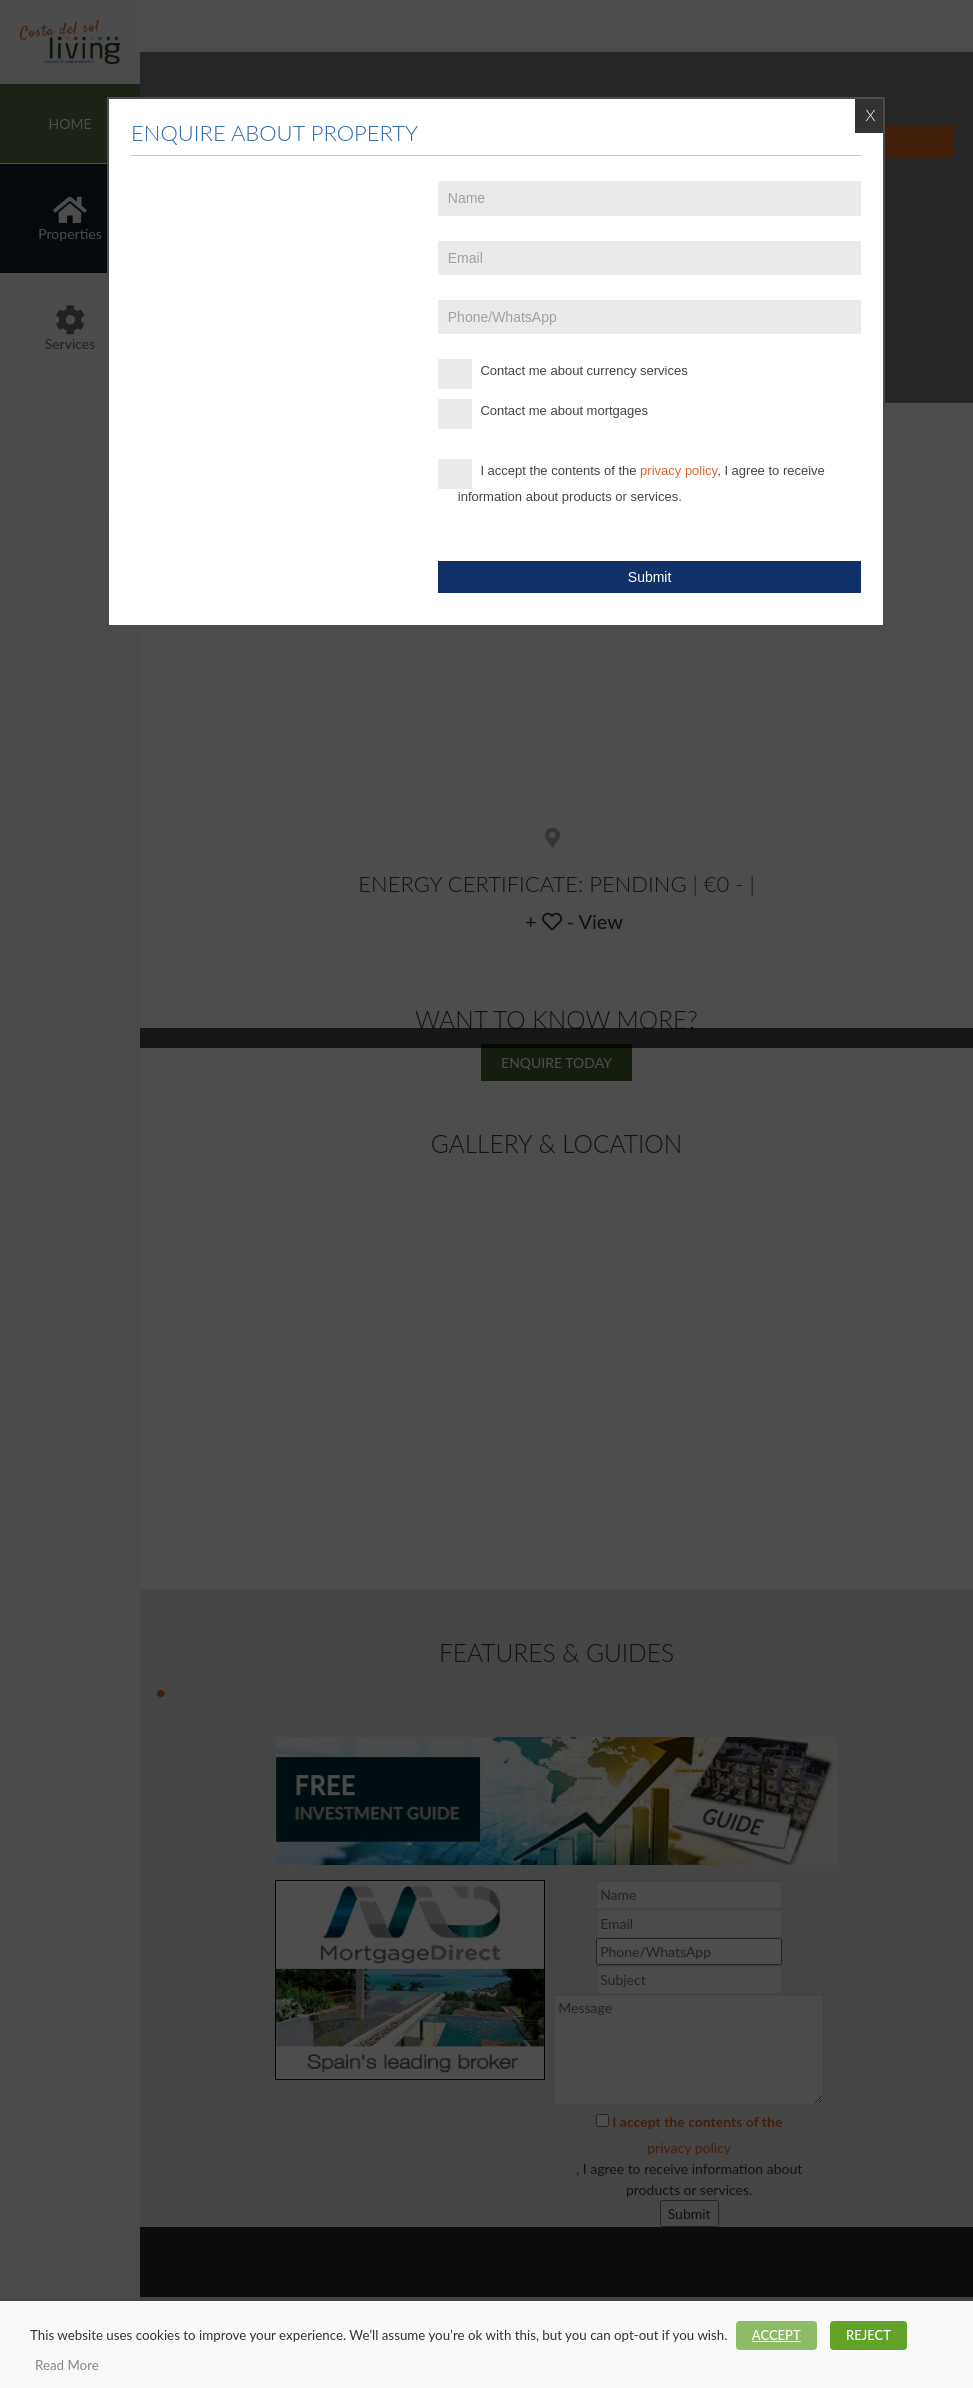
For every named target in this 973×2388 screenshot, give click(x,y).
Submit (650, 577)
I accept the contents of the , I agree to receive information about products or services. (631, 481)
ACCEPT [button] (776, 2335)
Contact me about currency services (563, 374)
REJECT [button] (868, 2335)
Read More (67, 2365)
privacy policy (678, 470)
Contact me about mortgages (543, 414)
